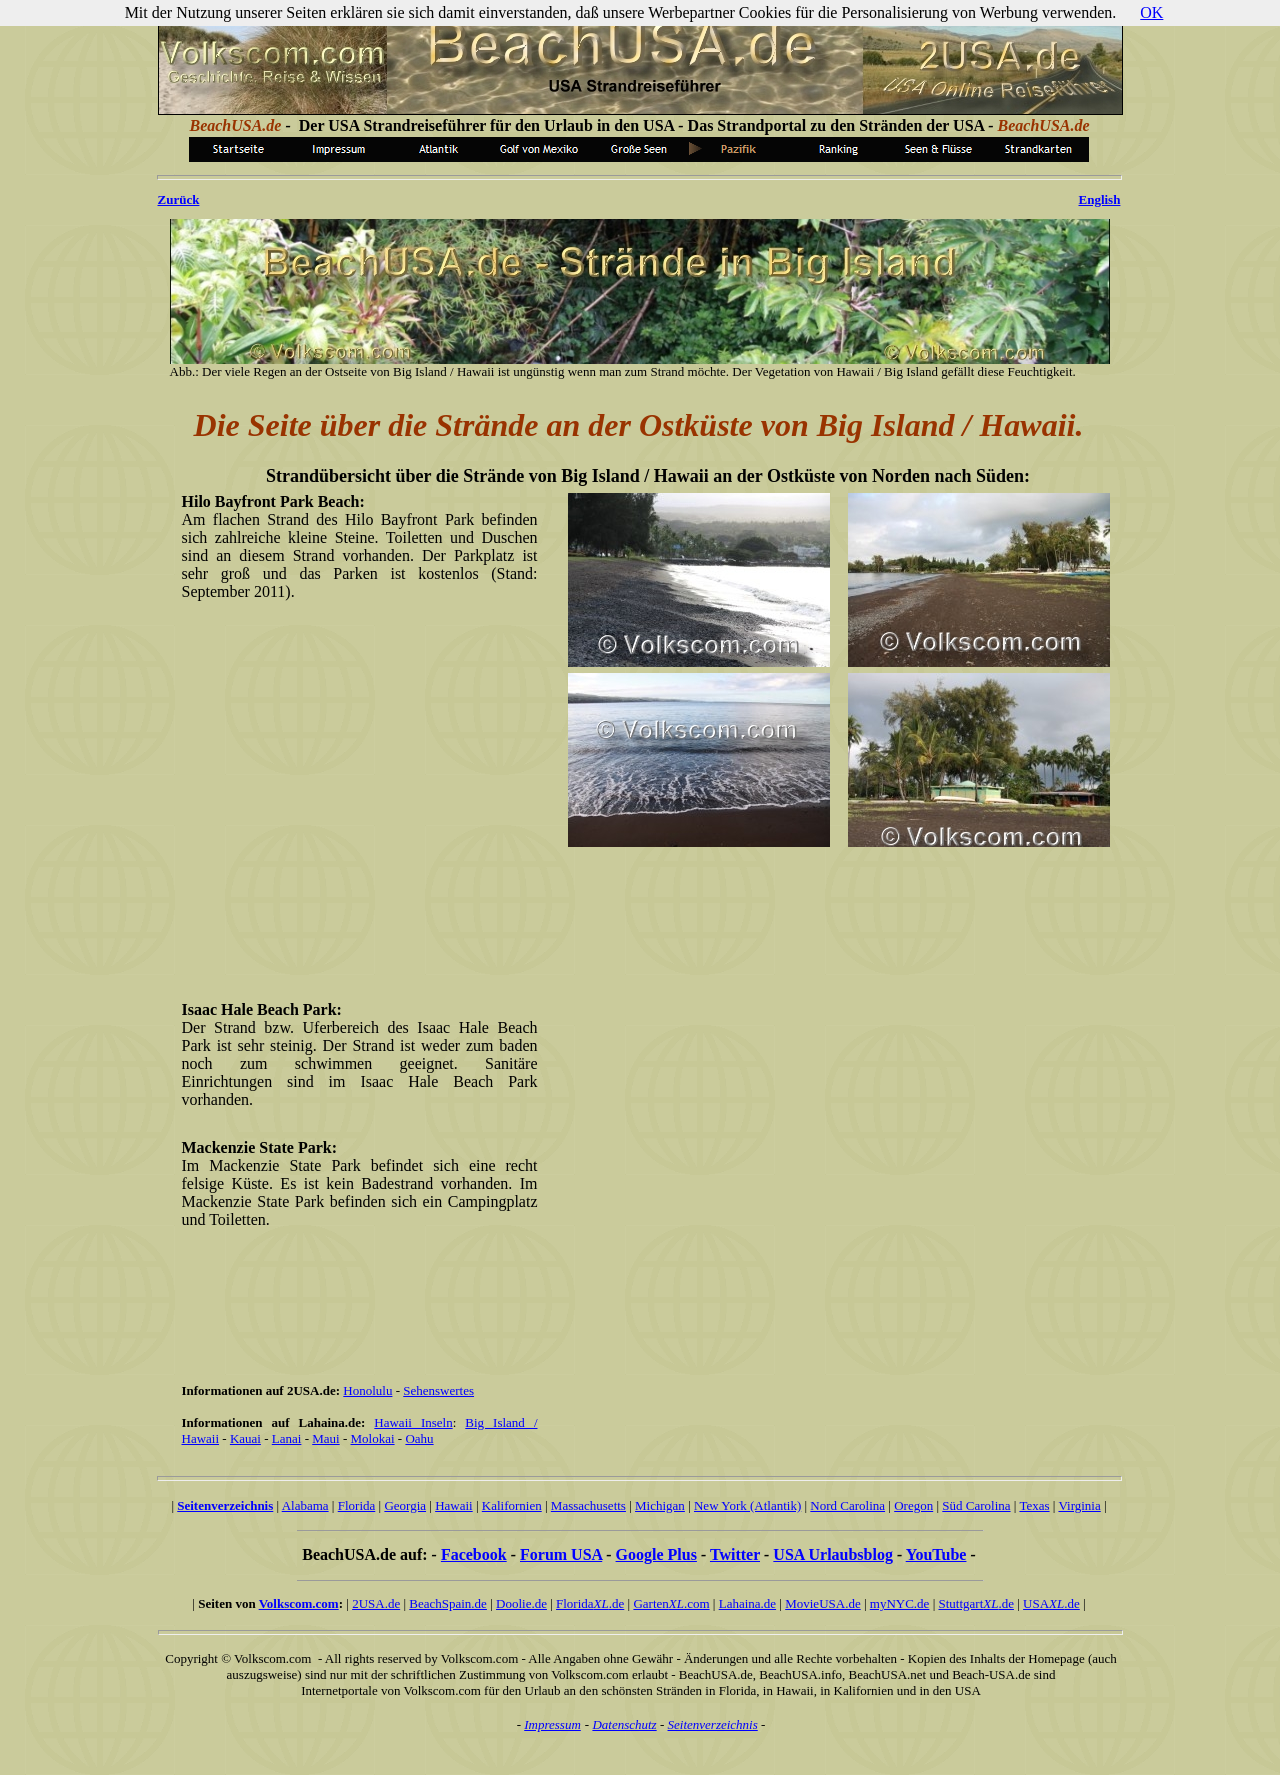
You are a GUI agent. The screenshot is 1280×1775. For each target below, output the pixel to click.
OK (1151, 12)
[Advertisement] (644, 922)
